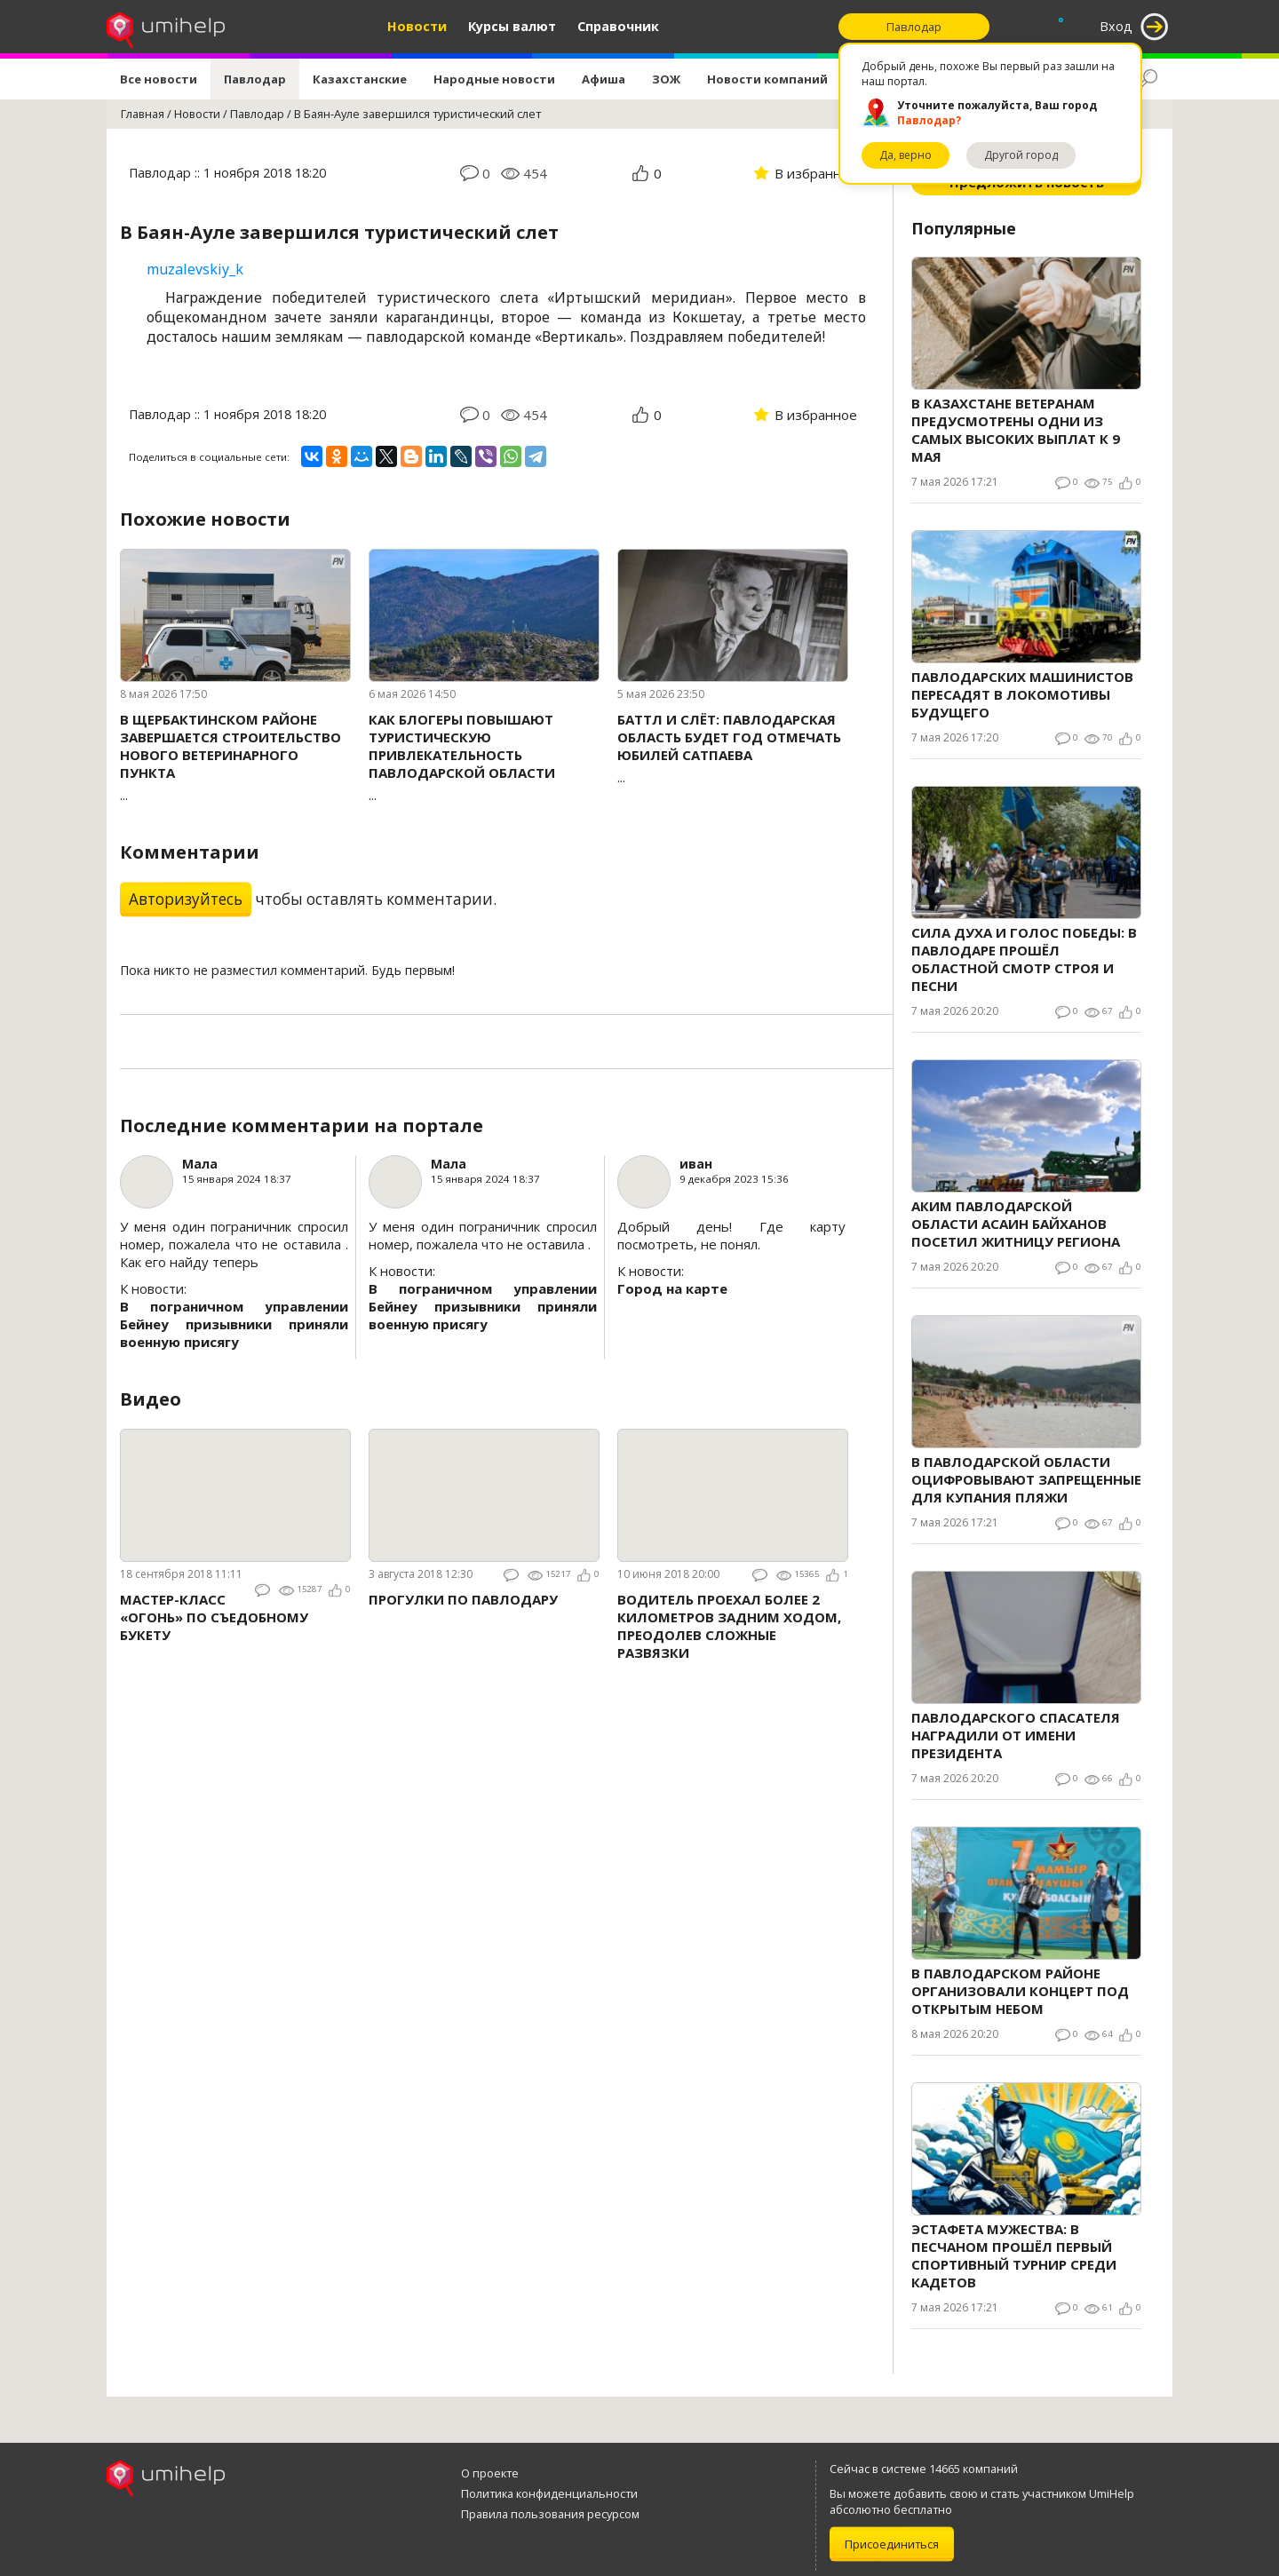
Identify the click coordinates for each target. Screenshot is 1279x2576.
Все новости (158, 79)
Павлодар (255, 79)
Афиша (603, 79)
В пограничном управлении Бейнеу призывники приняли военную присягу (234, 1324)
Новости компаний (767, 79)
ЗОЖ (666, 79)
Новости (417, 26)
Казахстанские (360, 79)
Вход (1116, 26)
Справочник (618, 26)
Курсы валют (512, 26)
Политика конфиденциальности (549, 2493)
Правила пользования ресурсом (550, 2514)
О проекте (490, 2473)
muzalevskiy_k (195, 269)
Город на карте (672, 1288)
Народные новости (494, 79)
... (235, 757)
